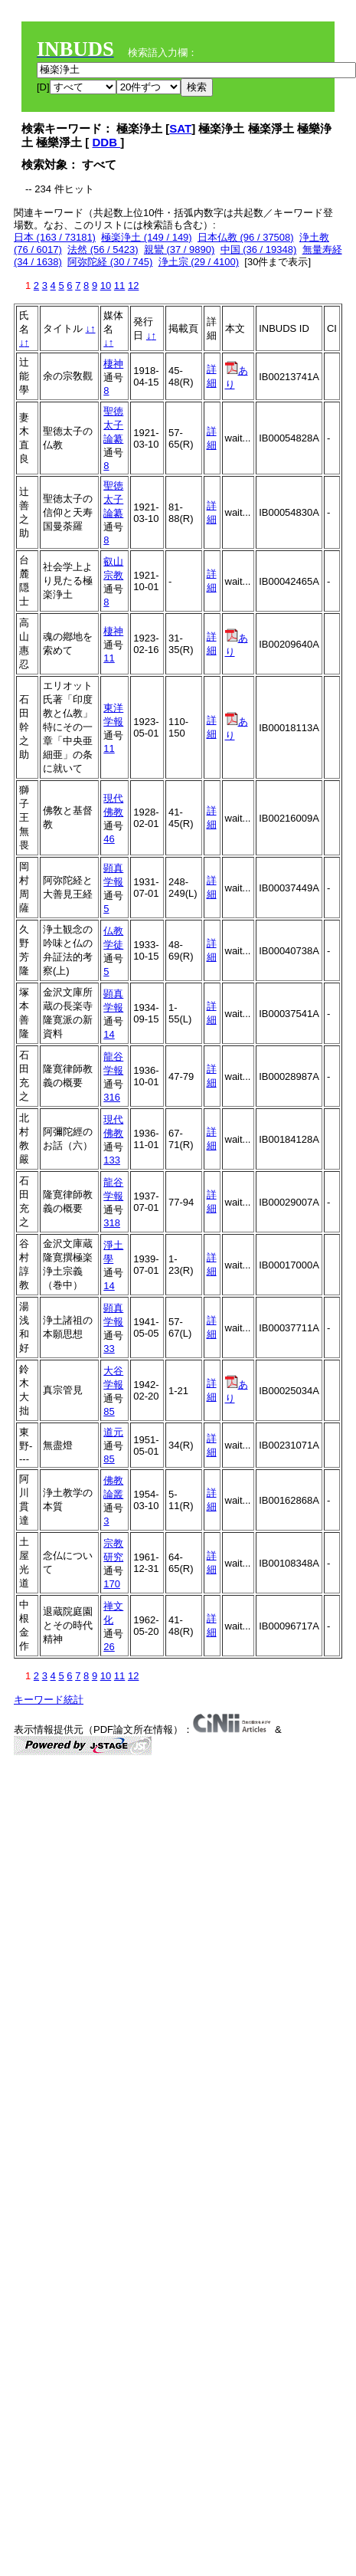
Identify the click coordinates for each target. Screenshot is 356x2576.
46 (108, 839)
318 (111, 1223)
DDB (107, 142)
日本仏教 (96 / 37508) (246, 237)
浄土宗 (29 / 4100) (199, 261)
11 (119, 285)
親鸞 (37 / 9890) (179, 249)
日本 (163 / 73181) (55, 237)
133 (111, 1160)
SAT (180, 128)
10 (105, 285)
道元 (113, 1432)
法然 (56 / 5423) (103, 249)
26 (108, 1646)
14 (108, 1034)
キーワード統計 (48, 1699)
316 (111, 1097)
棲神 (113, 363)
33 (108, 1348)
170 (111, 1584)
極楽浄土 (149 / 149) (146, 237)
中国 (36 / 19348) (258, 249)
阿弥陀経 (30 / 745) (109, 261)
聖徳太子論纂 (113, 425)
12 (133, 285)
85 (108, 1411)
